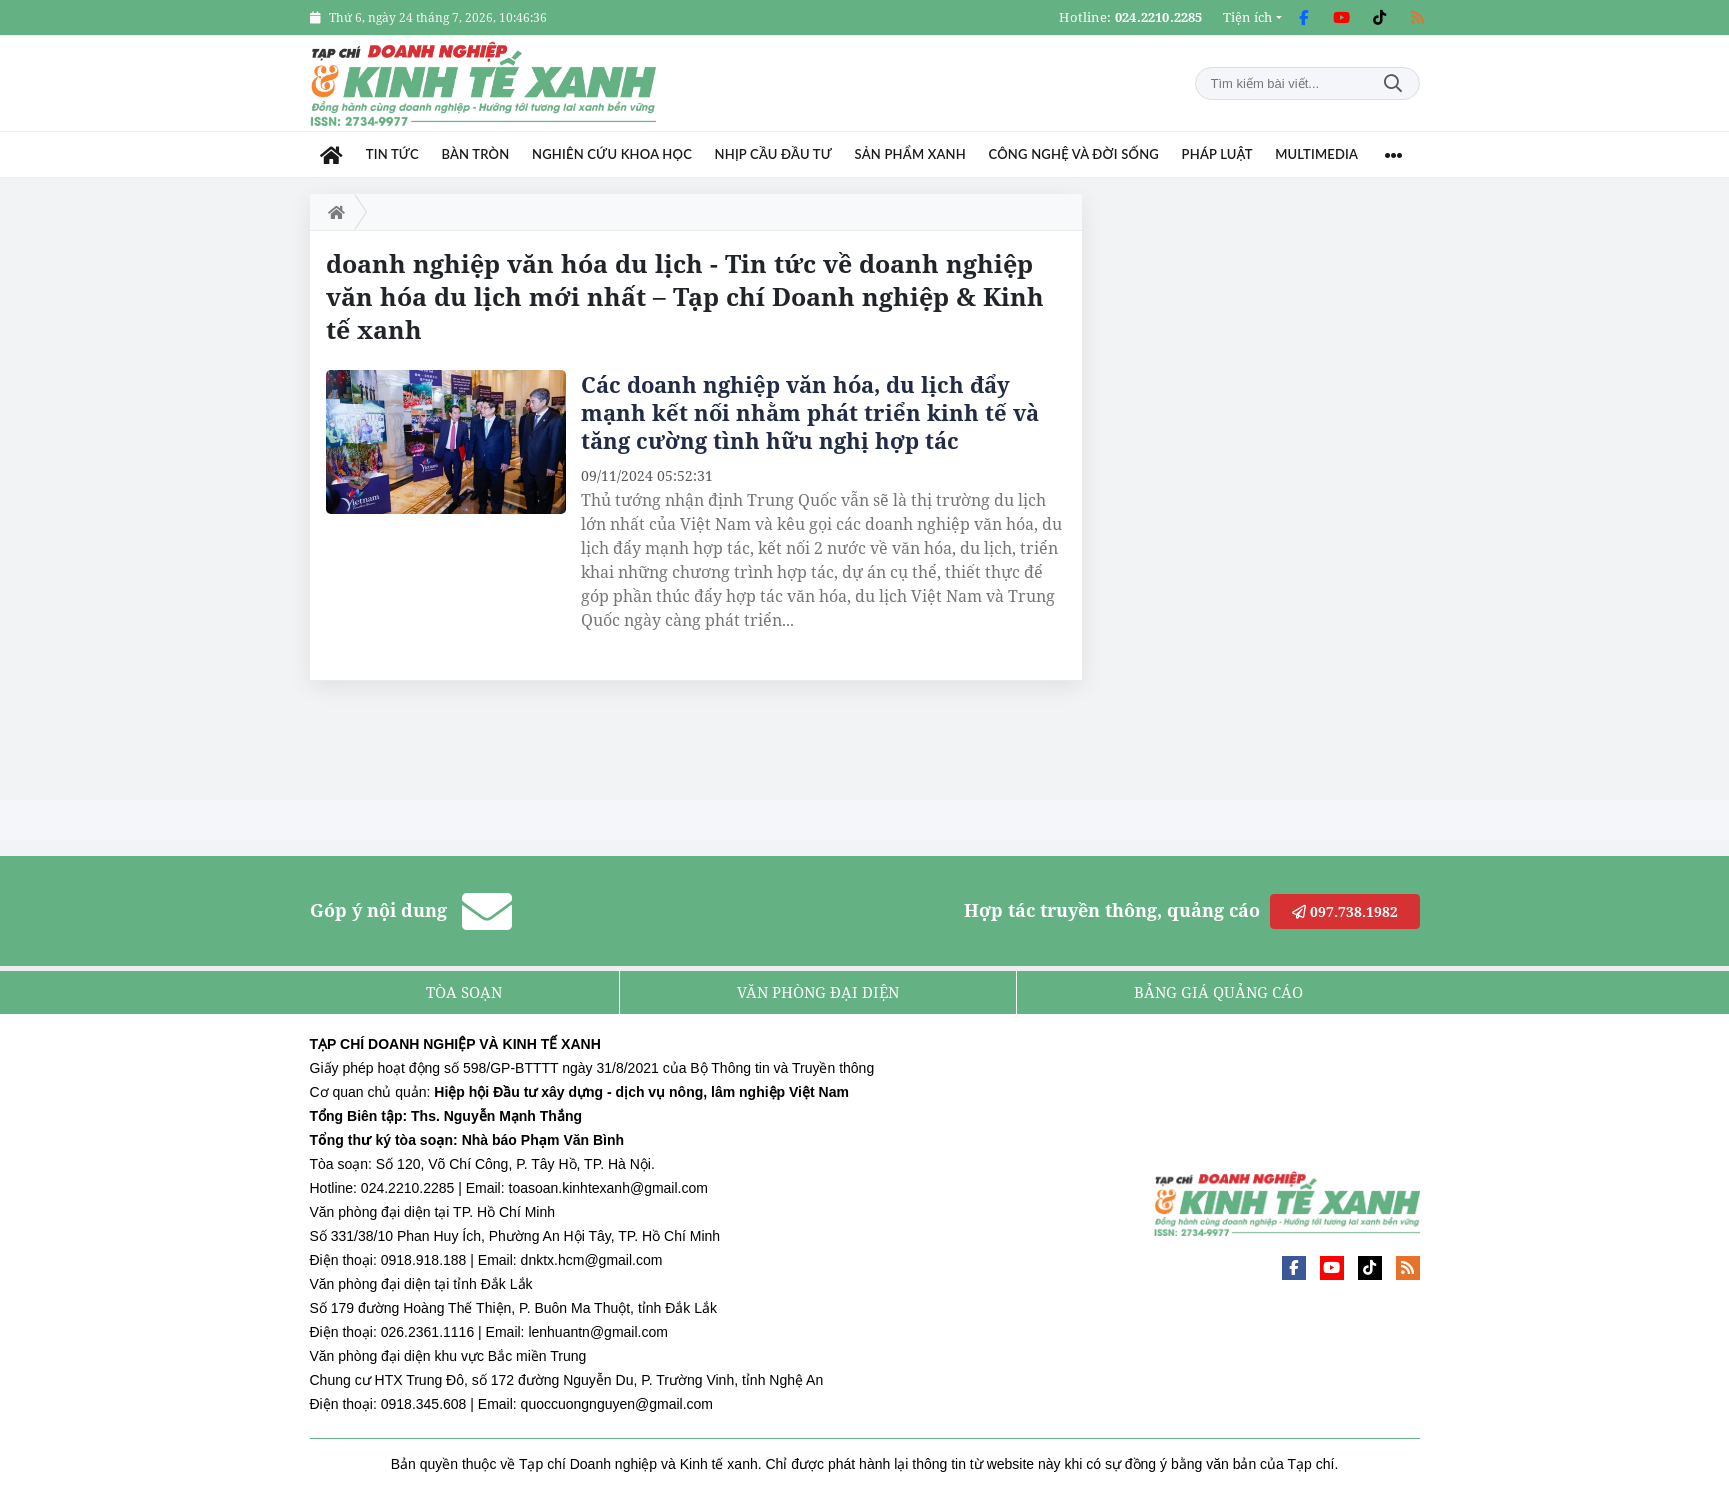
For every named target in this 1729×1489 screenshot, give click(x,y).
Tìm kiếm (1393, 83)
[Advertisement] (1270, 494)
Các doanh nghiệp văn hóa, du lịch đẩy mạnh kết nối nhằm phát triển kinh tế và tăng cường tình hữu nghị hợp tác (810, 412)
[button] (1252, 17)
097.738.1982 (1345, 911)
